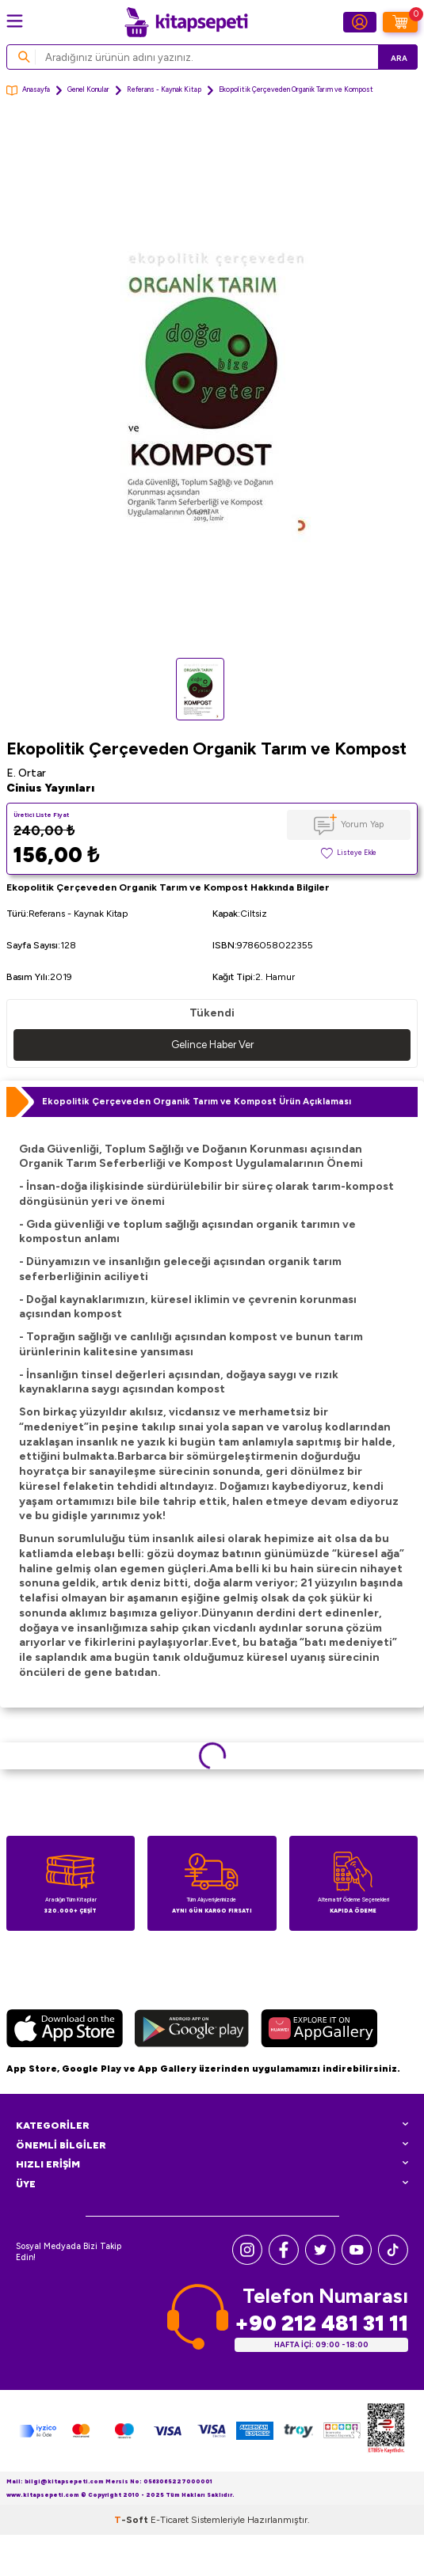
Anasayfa (28, 90)
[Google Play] (192, 2030)
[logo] (186, 22)
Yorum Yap (362, 824)
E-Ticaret (170, 2519)
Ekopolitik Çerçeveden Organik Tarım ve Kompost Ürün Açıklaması (196, 1101)
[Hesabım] (360, 22)
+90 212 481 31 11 (321, 2323)
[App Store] (64, 2030)
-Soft (132, 2519)
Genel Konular (88, 89)
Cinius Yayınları (50, 788)
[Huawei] (319, 2030)
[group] (212, 384)
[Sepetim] (400, 22)
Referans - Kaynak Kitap (164, 89)
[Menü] (14, 20)
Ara (399, 58)
